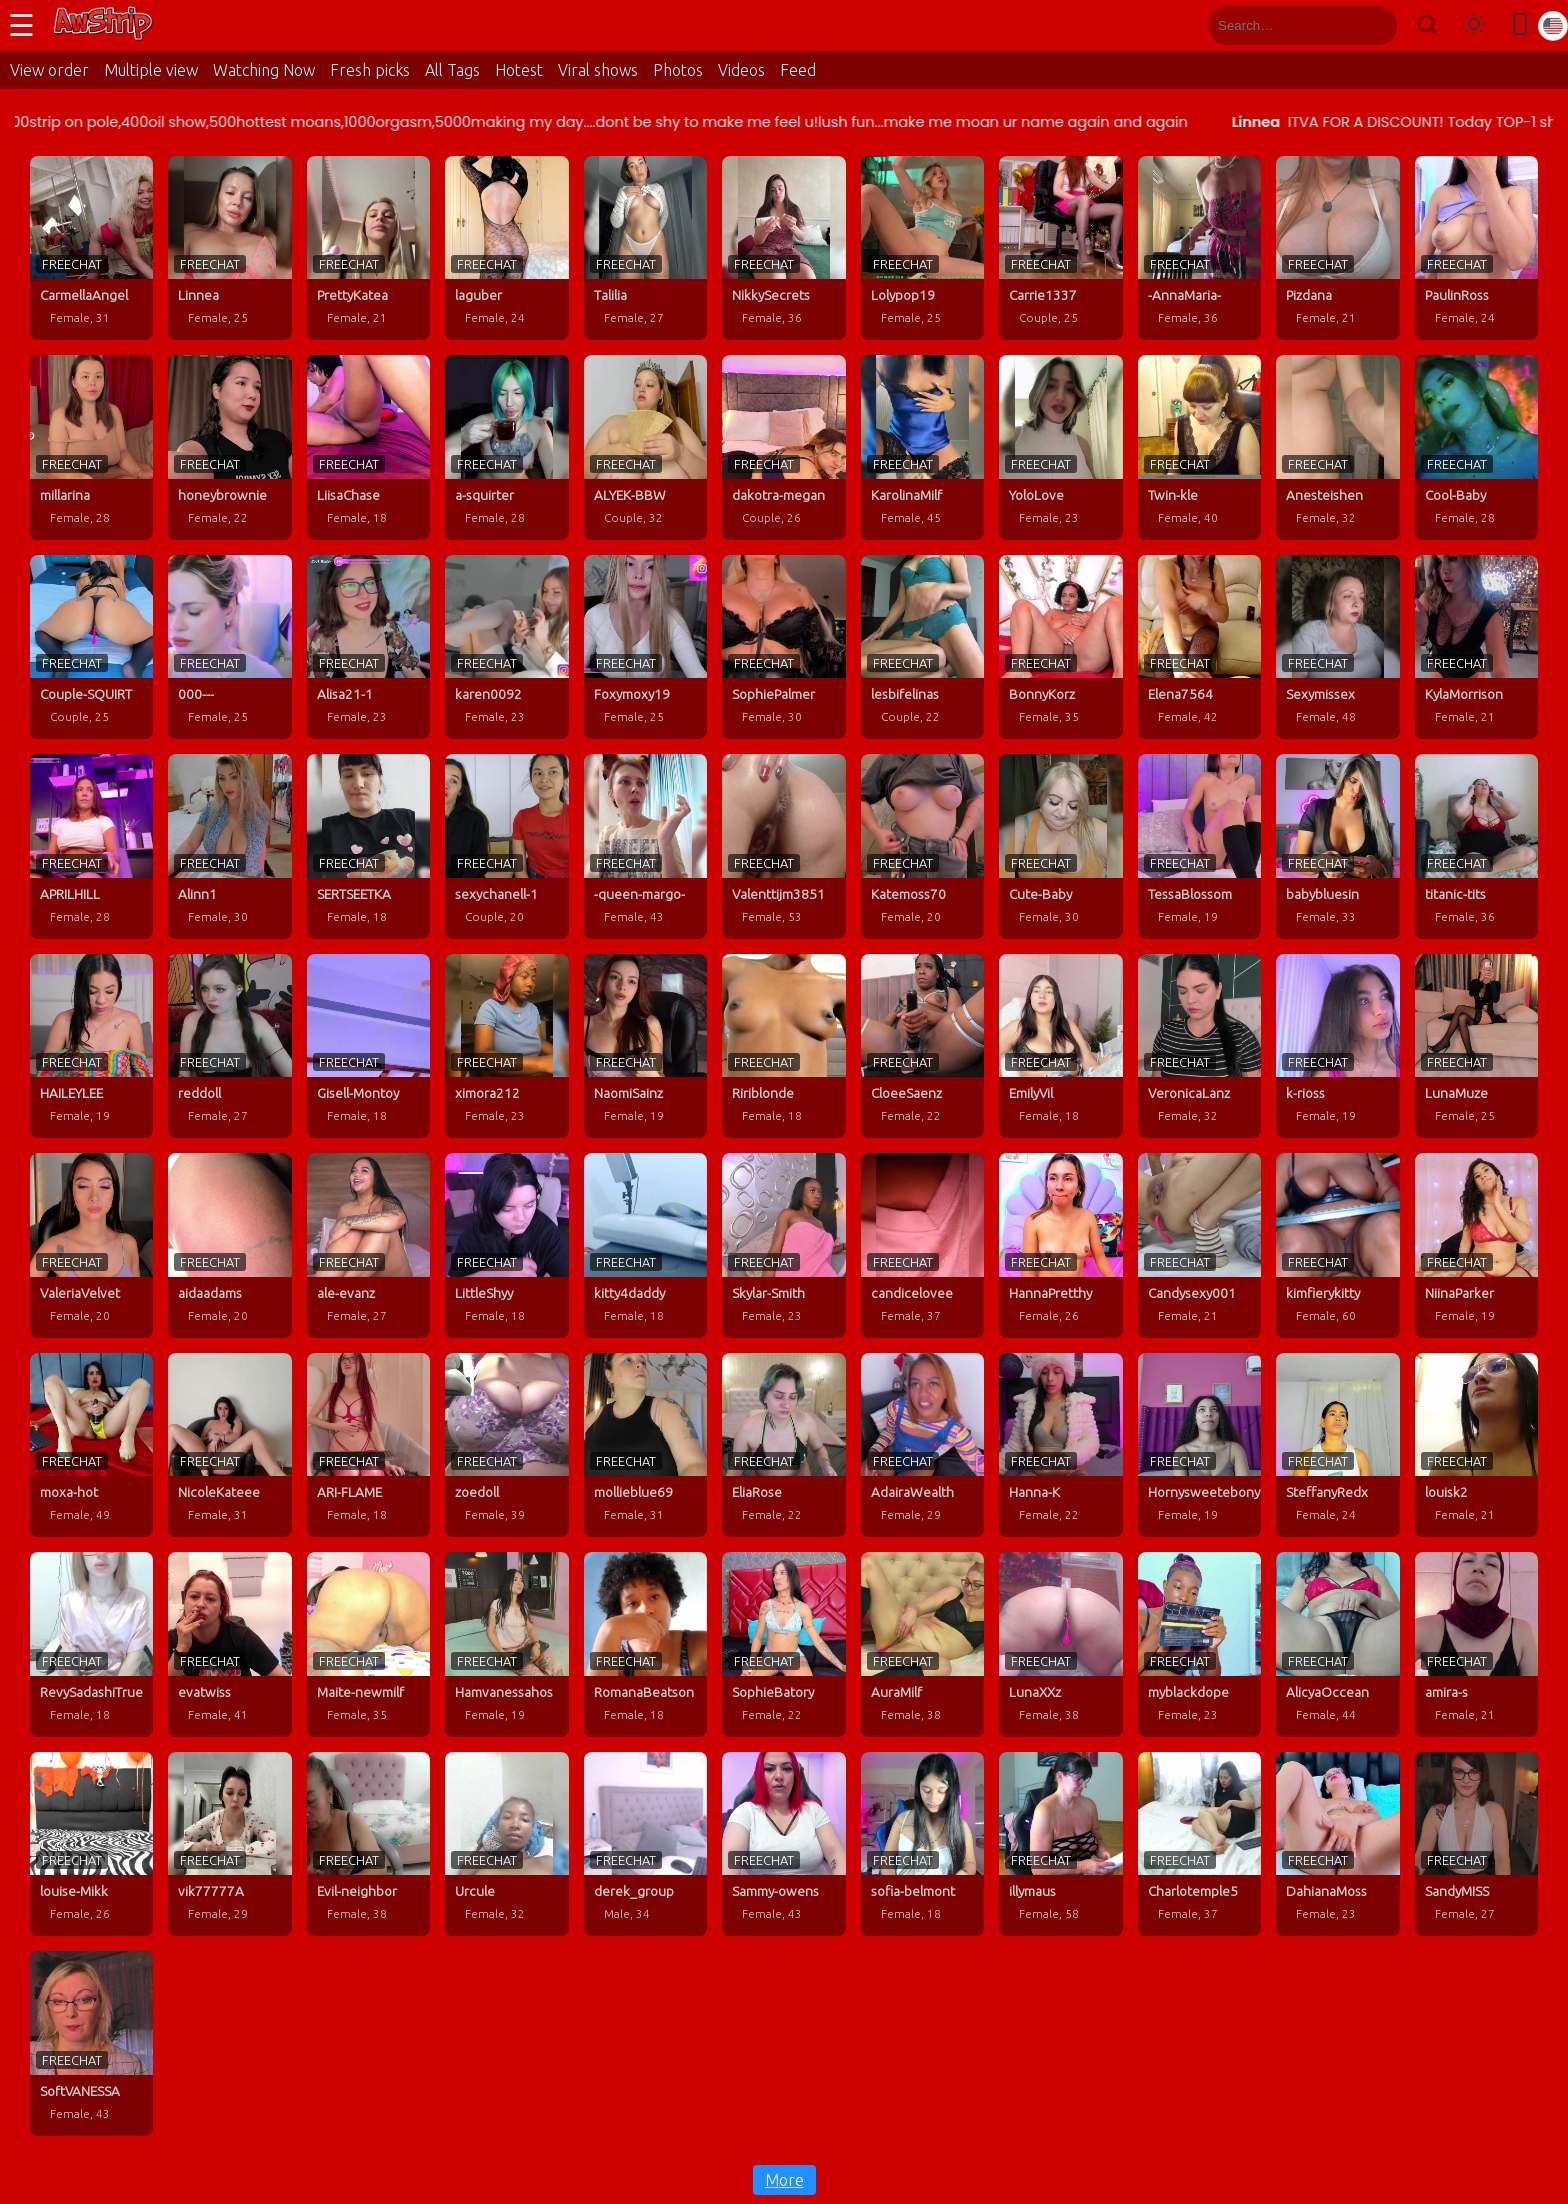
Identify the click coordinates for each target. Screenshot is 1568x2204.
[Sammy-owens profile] (783, 1844)
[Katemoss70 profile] (922, 846)
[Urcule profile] (506, 1844)
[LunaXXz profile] (1060, 1644)
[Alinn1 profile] (229, 846)
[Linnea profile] (229, 248)
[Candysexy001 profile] (1199, 1245)
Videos (741, 70)
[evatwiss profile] (229, 1644)
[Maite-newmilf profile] (368, 1644)
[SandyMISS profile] (1476, 1844)
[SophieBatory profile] (783, 1644)
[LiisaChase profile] (368, 447)
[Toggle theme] (1474, 25)
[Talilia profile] (645, 248)
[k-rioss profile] (1337, 1046)
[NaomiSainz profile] (645, 1046)
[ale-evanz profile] (368, 1245)
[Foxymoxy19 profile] (645, 647)
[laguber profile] (506, 248)
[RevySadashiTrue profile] (91, 1644)
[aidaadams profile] (229, 1245)
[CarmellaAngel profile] (91, 248)
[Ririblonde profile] (783, 1046)
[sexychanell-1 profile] (506, 846)
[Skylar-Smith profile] (783, 1245)
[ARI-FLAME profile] (368, 1445)
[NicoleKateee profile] (229, 1445)
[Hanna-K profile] (1060, 1445)
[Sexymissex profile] (1337, 647)
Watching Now (264, 70)
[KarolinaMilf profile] (922, 447)
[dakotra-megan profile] (783, 447)
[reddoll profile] (229, 1046)
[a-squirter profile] (506, 447)
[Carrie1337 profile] (1060, 248)
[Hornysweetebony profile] (1199, 1445)
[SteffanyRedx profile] (1337, 1445)
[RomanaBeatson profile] (645, 1644)
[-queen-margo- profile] (645, 846)
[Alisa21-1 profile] (368, 647)
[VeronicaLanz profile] (1199, 1046)
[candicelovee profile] (922, 1245)
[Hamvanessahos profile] (506, 1644)
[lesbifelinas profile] (922, 647)
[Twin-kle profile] (1199, 447)
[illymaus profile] (1060, 1844)
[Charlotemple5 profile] (1199, 1844)
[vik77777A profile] (229, 1844)
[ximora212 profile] (506, 1046)
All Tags (452, 70)
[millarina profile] (91, 447)
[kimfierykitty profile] (1337, 1245)
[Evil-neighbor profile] (368, 1844)
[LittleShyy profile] (506, 1245)
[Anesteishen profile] (1337, 447)
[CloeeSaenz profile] (922, 1046)
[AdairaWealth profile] (922, 1445)
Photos (678, 70)
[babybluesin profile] (1337, 846)
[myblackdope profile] (1199, 1644)
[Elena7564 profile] (1199, 647)
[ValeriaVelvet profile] (91, 1245)
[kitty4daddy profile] (645, 1245)
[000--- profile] (229, 647)
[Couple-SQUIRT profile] (91, 647)
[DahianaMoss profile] (1337, 1844)
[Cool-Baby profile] (1476, 447)
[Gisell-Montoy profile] (368, 1046)
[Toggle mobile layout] (1520, 25)
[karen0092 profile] (506, 647)
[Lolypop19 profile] (922, 248)
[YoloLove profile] (1060, 447)
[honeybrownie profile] (229, 447)
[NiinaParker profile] (1476, 1245)
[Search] (1426, 25)
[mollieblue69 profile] (645, 1445)
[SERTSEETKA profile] (368, 846)
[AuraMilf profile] (922, 1644)
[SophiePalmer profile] (783, 647)
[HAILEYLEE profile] (91, 1046)
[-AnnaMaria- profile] (1199, 248)
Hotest (519, 70)
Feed (798, 70)
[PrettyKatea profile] (368, 248)
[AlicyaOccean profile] (1337, 1644)
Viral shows (598, 70)
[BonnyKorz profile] (1060, 647)
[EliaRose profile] (783, 1445)
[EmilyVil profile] (1060, 1046)
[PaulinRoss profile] (1476, 248)
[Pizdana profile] (1337, 248)
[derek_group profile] (645, 1844)
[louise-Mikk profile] (91, 1844)
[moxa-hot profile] (91, 1445)
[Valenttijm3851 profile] (783, 846)
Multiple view (151, 70)
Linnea (1384, 122)
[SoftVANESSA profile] (91, 2043)
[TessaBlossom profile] (1199, 846)
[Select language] (1553, 26)
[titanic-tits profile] (1476, 846)
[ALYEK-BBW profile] (645, 447)
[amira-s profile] (1476, 1644)
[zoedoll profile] (506, 1445)
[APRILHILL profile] (91, 846)
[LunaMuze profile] (1476, 1046)
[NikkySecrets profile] (783, 248)
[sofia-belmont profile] (922, 1844)
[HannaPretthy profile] (1060, 1245)
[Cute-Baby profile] (1060, 846)
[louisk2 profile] (1476, 1445)
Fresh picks (370, 70)
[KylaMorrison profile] (1476, 647)
